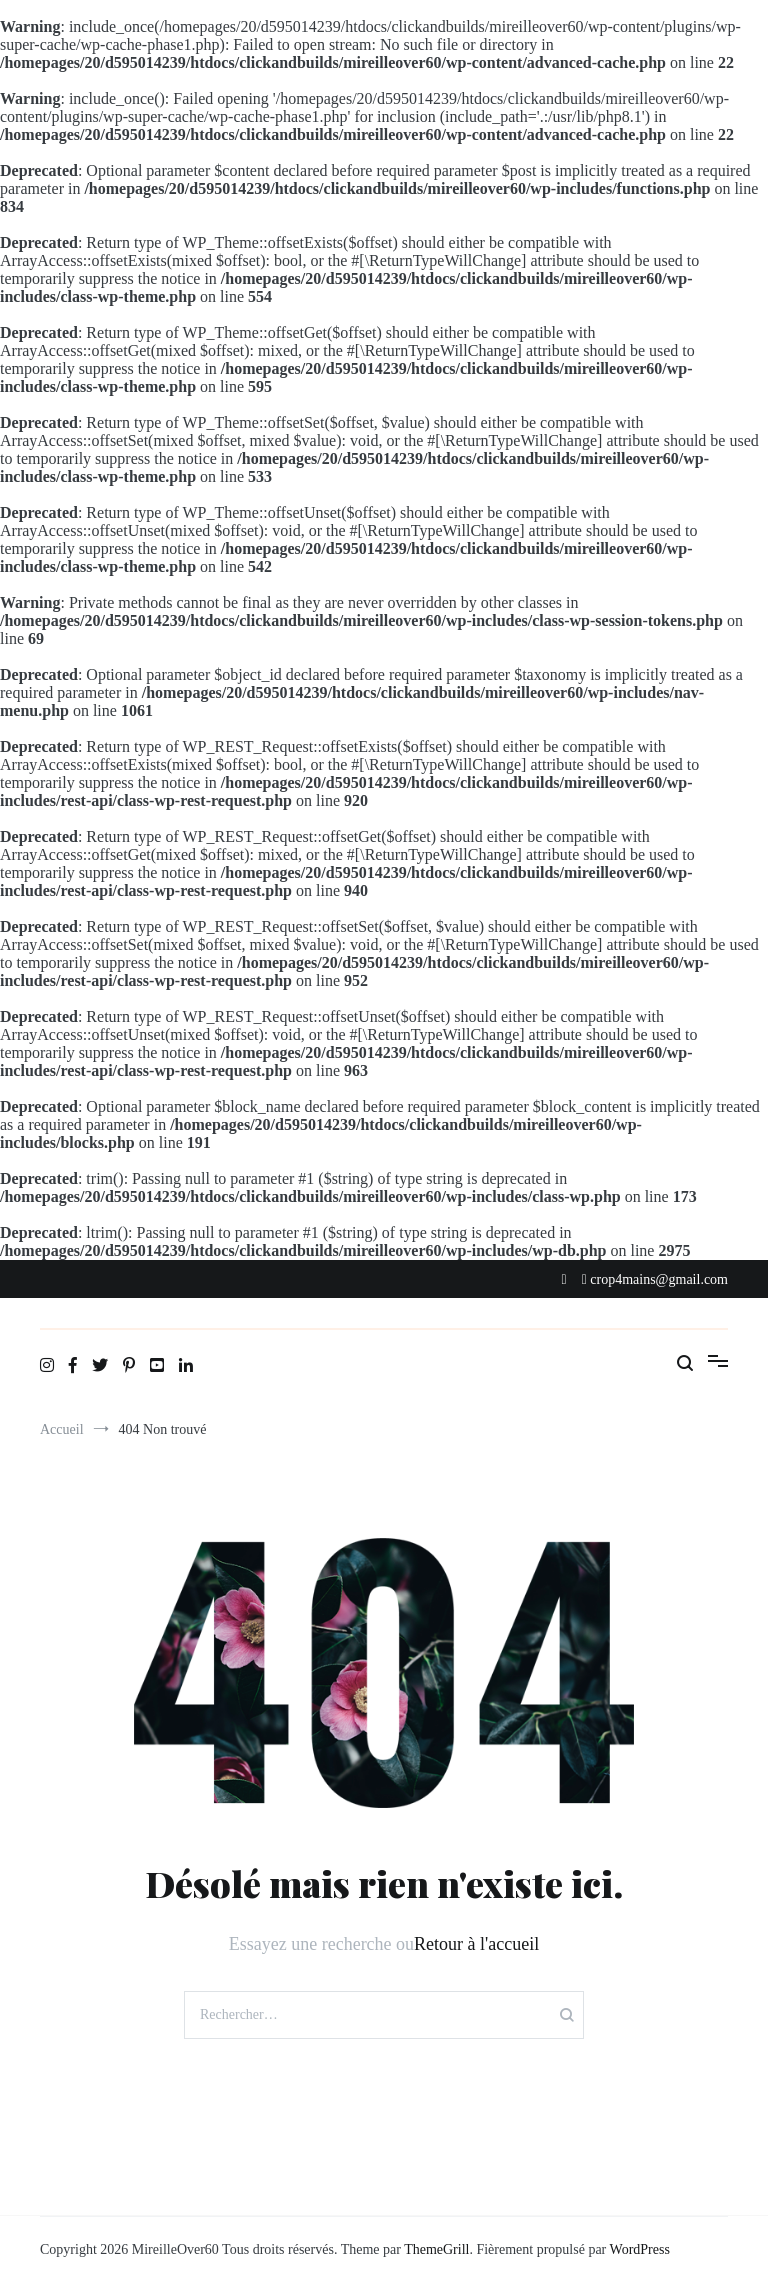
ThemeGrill (436, 2249)
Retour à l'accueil (476, 1944)
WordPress (640, 2249)
